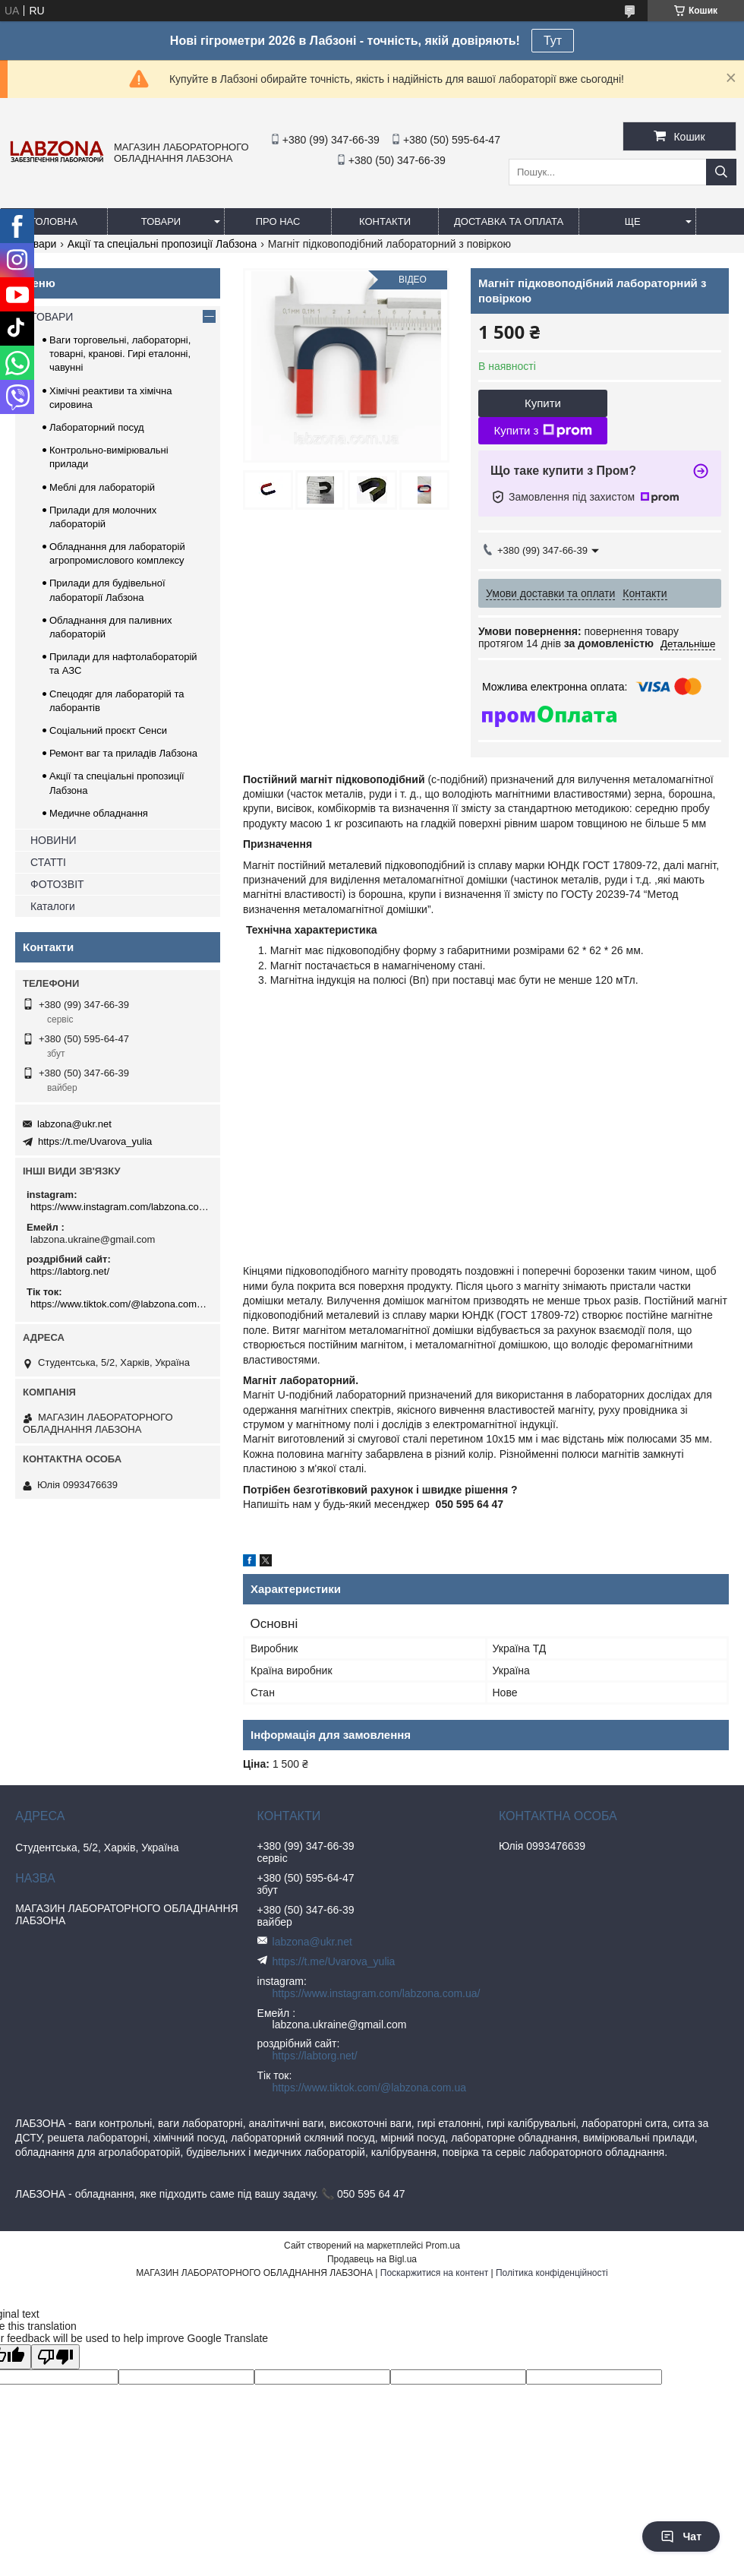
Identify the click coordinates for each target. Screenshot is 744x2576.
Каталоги (52, 906)
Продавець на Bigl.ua (372, 2259)
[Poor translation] (55, 2356)
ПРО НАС (278, 221)
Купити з (542, 431)
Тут (553, 40)
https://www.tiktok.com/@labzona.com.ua (119, 1304)
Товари (38, 244)
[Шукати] (721, 172)
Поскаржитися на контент (434, 2273)
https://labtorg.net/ (69, 1271)
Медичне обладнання (98, 813)
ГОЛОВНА (53, 221)
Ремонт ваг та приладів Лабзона (123, 753)
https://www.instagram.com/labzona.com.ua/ (119, 1206)
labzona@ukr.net (74, 1124)
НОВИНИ (53, 840)
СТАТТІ (48, 862)
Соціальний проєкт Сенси (108, 730)
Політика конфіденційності (552, 2273)
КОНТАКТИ (385, 221)
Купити (543, 403)
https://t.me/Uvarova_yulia (95, 1141)
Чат (680, 2536)
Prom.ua (443, 2245)
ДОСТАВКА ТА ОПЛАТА (508, 221)
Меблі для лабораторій (102, 487)
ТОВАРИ (161, 221)
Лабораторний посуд (96, 427)
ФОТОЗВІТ (57, 884)
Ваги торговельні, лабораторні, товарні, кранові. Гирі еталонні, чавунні (120, 353)
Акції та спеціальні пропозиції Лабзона (162, 244)
